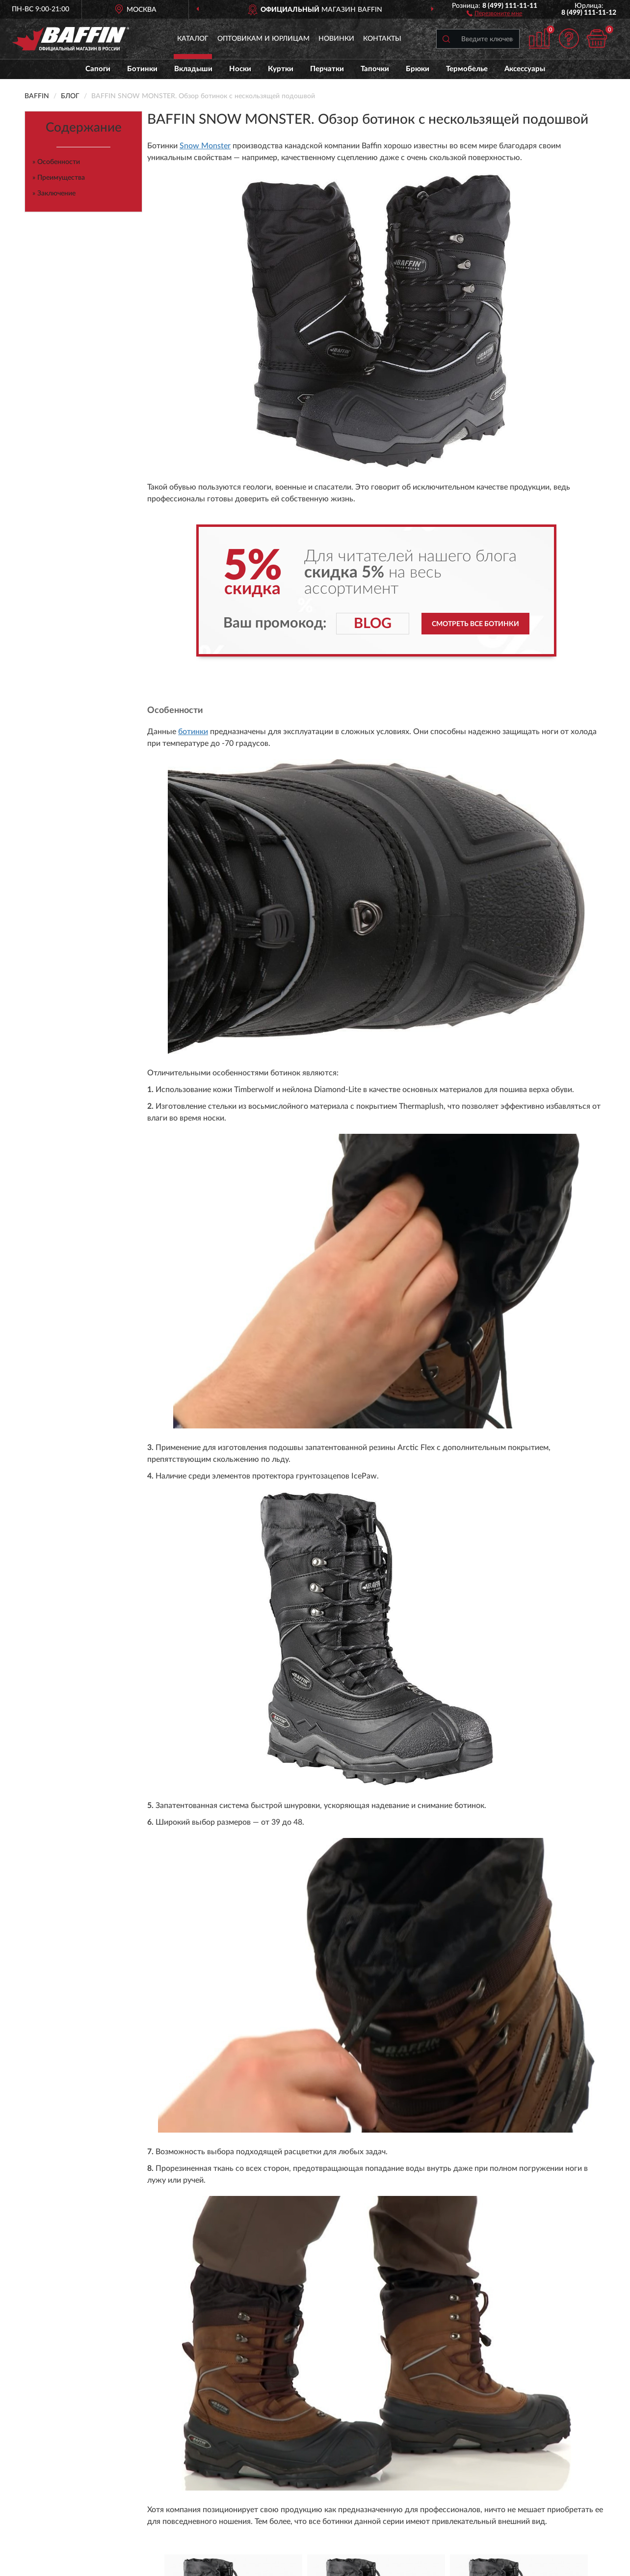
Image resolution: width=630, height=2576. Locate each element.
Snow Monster (205, 146)
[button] (494, 13)
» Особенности (56, 162)
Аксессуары (524, 69)
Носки (240, 69)
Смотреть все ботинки (475, 624)
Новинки (336, 38)
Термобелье (467, 69)
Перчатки (327, 69)
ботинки (193, 732)
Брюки (417, 69)
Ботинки (142, 69)
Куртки (280, 69)
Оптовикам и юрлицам (263, 38)
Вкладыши (193, 69)
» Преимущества (58, 177)
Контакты (382, 38)
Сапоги (97, 69)
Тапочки (375, 69)
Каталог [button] (193, 38)
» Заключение (54, 193)
